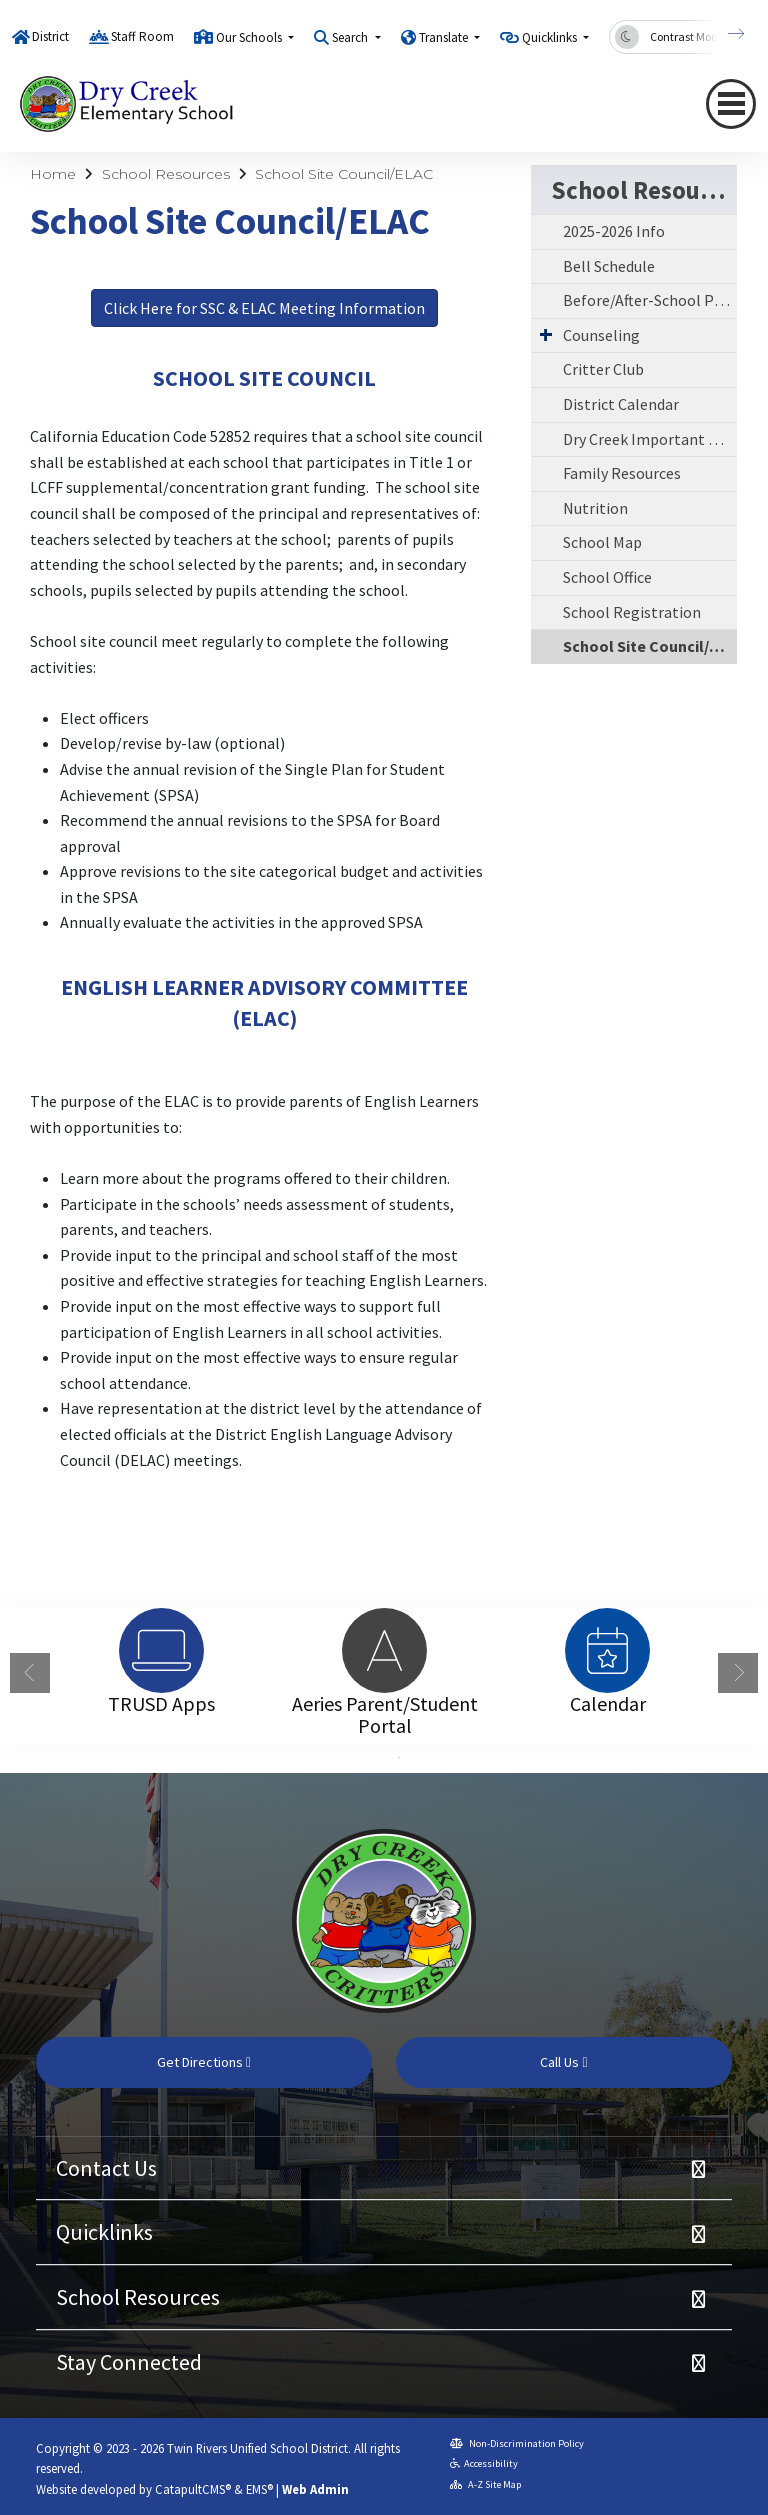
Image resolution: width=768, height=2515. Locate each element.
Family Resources (622, 473)
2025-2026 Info (614, 231)
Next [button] (738, 1673)
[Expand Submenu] (546, 334)
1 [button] (369, 1758)
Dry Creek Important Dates (650, 439)
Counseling (601, 335)
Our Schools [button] (250, 37)
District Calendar (621, 404)
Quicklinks (104, 2232)
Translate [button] (445, 37)
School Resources (166, 174)
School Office (607, 577)
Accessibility (484, 2463)
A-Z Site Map (485, 2484)
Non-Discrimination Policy (517, 2443)
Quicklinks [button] (551, 37)
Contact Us (106, 2168)
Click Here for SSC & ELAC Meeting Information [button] (264, 308)
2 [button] (399, 1758)
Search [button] (351, 37)
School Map (602, 542)
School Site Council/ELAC (344, 174)
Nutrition (595, 508)
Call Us (563, 2062)
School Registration (632, 612)
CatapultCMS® (193, 2489)
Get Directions (204, 2062)
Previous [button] (30, 1673)
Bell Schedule (609, 266)
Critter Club (603, 369)
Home (53, 174)
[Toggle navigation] (731, 104)
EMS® (259, 2489)
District (50, 36)
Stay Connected (129, 2362)
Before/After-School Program (650, 300)
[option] (161, 1650)
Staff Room (142, 36)
